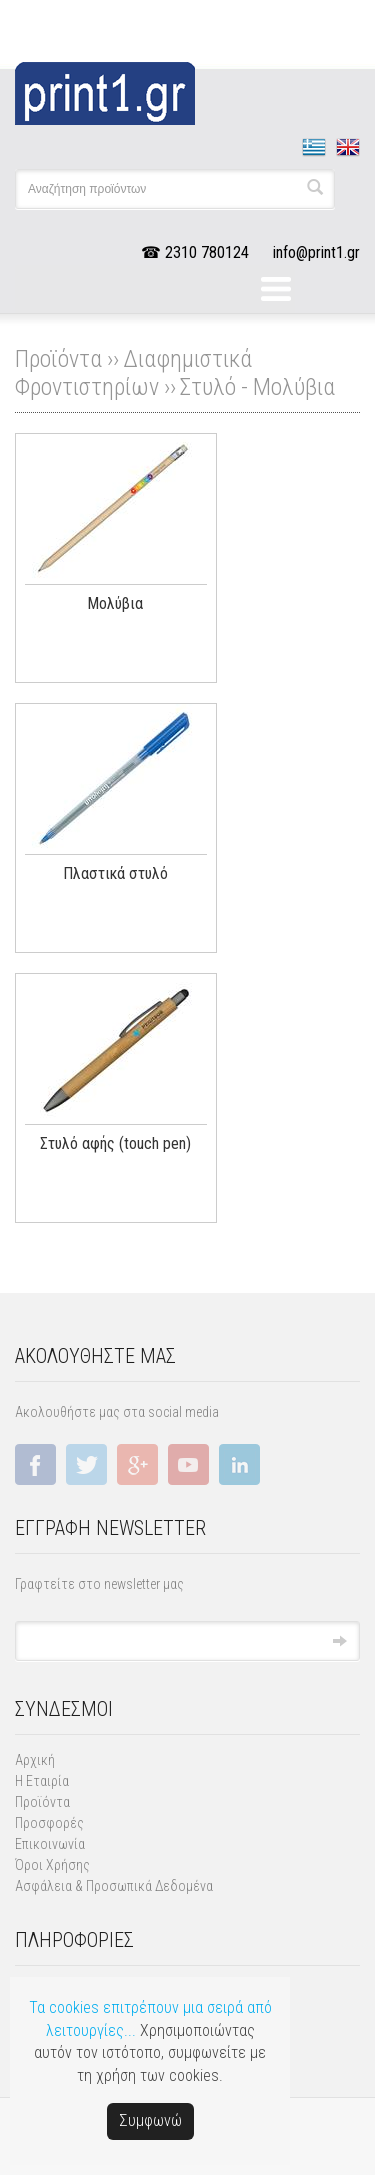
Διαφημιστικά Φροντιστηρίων (133, 373)
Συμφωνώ (150, 2120)
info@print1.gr (316, 252)
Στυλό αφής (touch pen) (115, 1143)
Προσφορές (49, 1823)
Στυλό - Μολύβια (257, 387)
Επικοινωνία (50, 1844)
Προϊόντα (42, 1802)
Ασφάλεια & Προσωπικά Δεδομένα (114, 1886)
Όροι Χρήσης (52, 1865)
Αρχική (35, 1760)
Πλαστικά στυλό (115, 873)
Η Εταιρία (42, 1781)
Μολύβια (115, 603)
